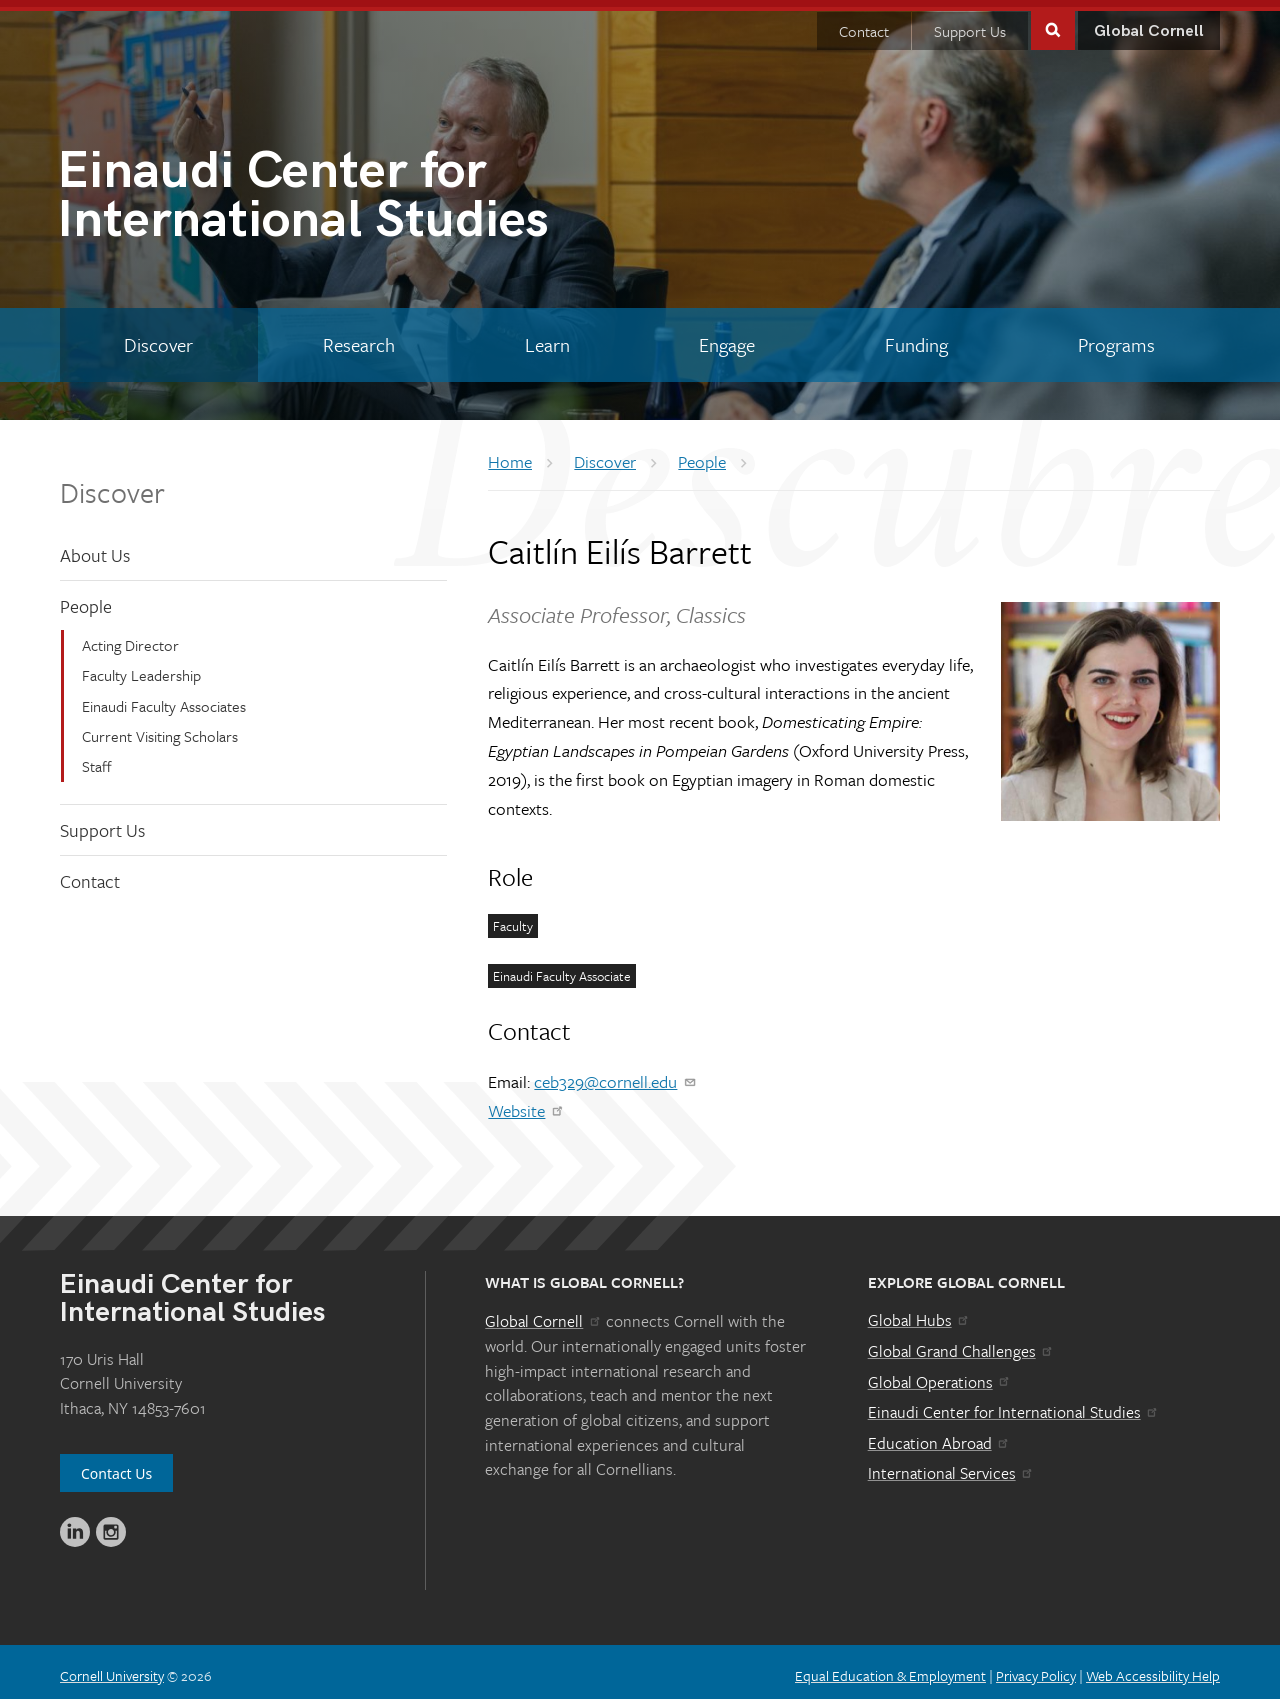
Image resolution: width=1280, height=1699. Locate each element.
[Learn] (547, 338)
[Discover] (159, 338)
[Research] (359, 338)
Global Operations (940, 1375)
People (86, 599)
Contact (864, 24)
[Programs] (1116, 338)
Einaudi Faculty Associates (164, 698)
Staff (97, 759)
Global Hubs (919, 1313)
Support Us (970, 24)
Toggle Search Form (1053, 21)
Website (526, 1103)
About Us (95, 547)
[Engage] (727, 338)
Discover (112, 484)
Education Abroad (939, 1436)
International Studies (348, 192)
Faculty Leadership (141, 668)
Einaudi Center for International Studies (1014, 1405)
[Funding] (917, 338)
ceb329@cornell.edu (615, 1074)
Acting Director (130, 638)
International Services (951, 1466)
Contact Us (116, 1466)
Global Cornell (1149, 24)
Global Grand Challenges (961, 1344)
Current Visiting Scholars (160, 729)
